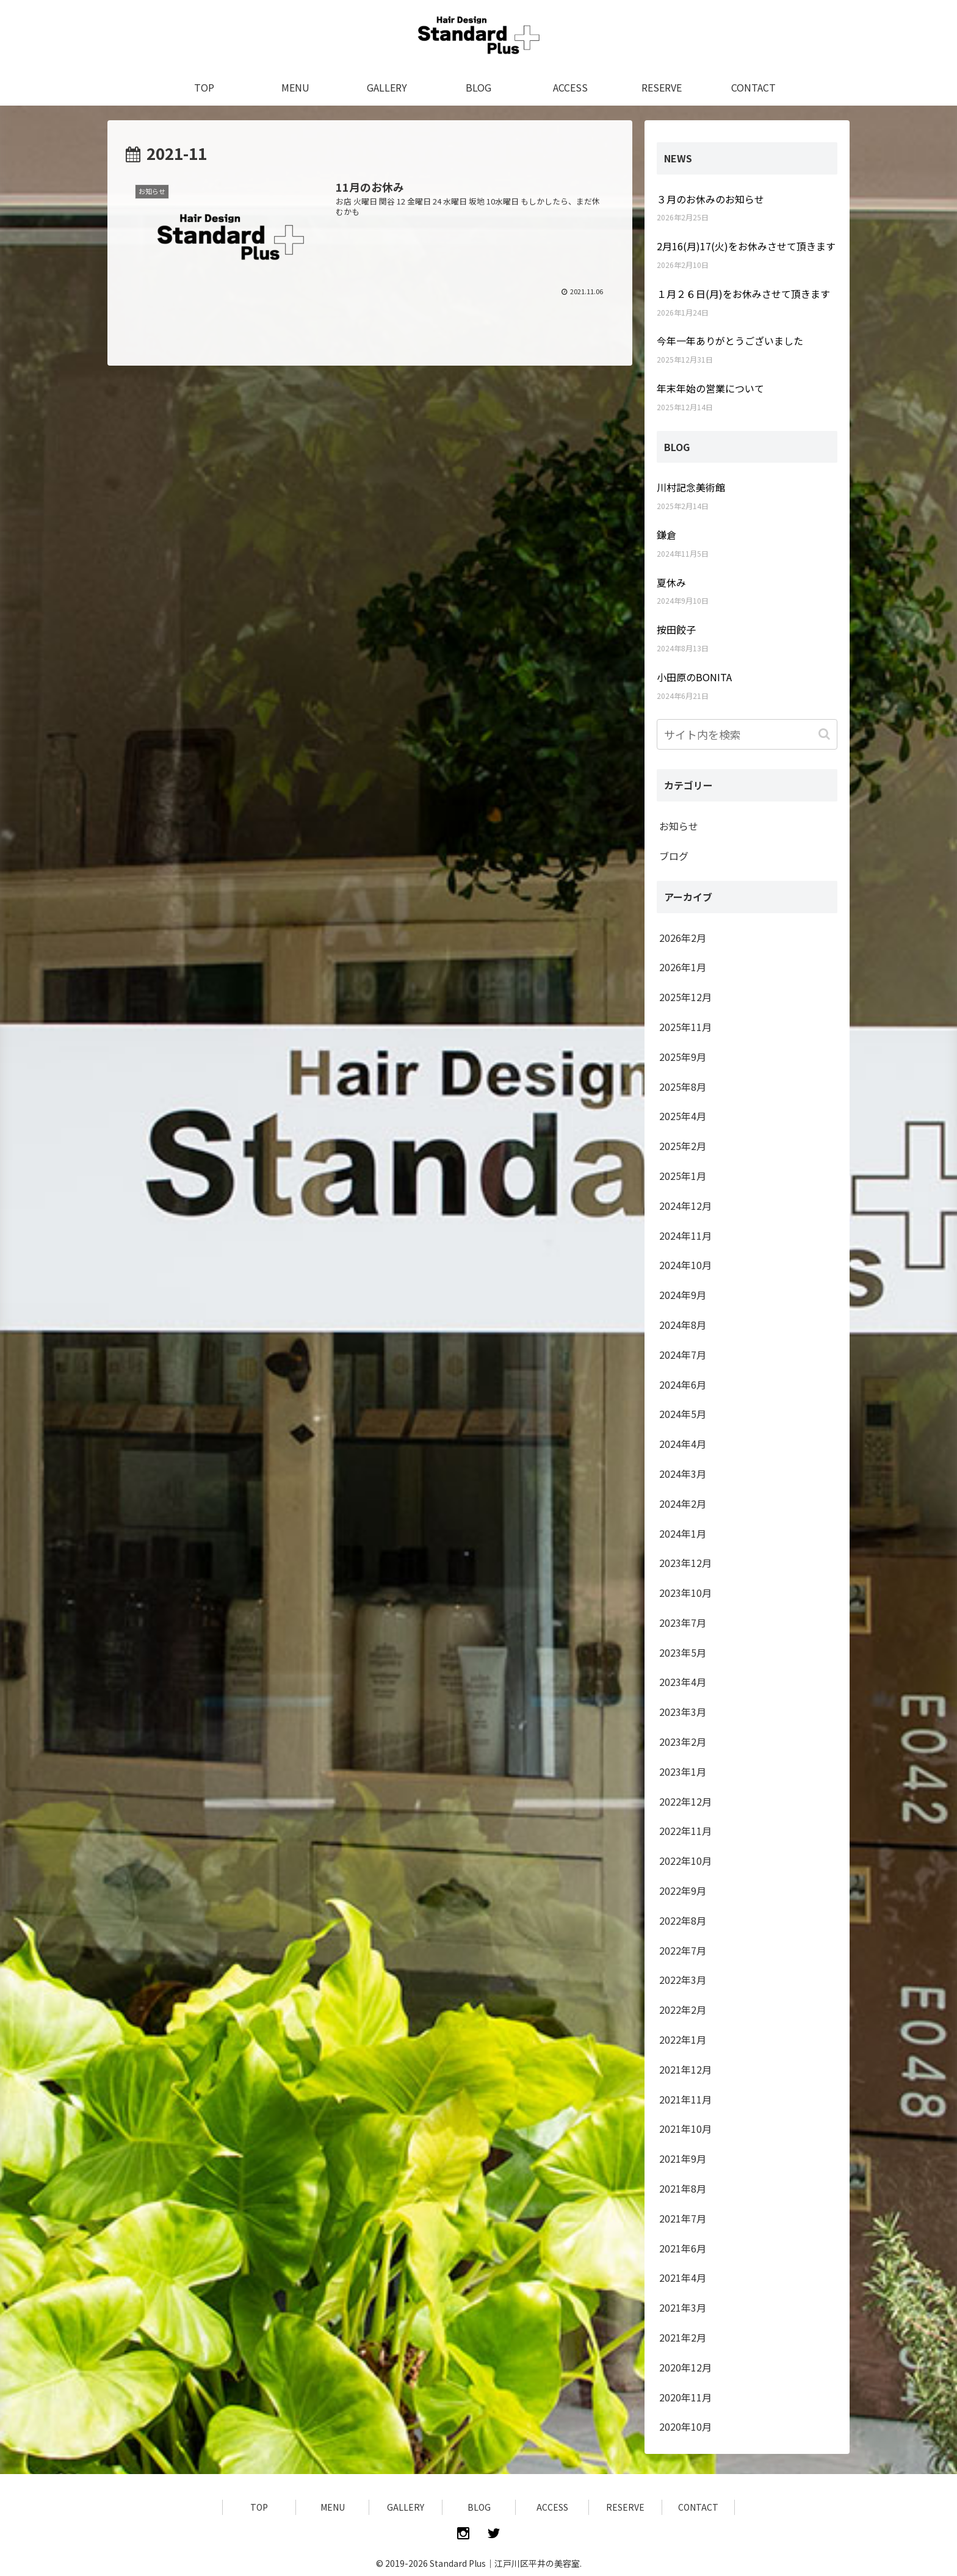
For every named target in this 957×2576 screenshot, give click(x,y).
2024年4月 (682, 1443)
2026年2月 (682, 937)
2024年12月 (685, 1205)
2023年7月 (682, 1622)
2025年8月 (682, 1086)
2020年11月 (685, 2397)
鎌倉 (666, 534)
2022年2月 (682, 2009)
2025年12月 (685, 997)
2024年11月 (685, 1235)
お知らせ (678, 826)
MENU (332, 2507)
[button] (825, 734)
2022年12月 (685, 1801)
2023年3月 (682, 1711)
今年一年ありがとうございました (730, 340)
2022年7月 (682, 1950)
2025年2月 (682, 1145)
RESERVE (625, 2507)
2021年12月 (685, 2069)
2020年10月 (685, 2426)
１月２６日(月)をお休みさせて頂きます (743, 293)
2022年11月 (685, 1830)
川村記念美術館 (691, 487)
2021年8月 (682, 2188)
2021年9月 (682, 2158)
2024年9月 (682, 1294)
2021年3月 (682, 2307)
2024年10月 (685, 1264)
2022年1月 (682, 2039)
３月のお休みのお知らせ (710, 199)
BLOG (479, 2507)
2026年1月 (682, 967)
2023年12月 (685, 1562)
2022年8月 (682, 1920)
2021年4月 (682, 2277)
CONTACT (698, 2507)
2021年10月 (685, 2128)
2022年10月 (685, 1860)
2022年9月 (682, 1890)
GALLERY (405, 2507)
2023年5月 (682, 1652)
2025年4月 (682, 1116)
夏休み (671, 582)
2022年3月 (682, 1979)
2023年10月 (685, 1592)
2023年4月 (682, 1681)
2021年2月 (682, 2337)
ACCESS (552, 2507)
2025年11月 (685, 1026)
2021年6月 (682, 2248)
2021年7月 (682, 2218)
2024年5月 (682, 1413)
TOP (259, 2507)
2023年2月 (682, 1741)
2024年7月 (682, 1354)
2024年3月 (682, 1473)
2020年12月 (685, 2367)
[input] (747, 734)
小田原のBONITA (694, 677)
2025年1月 (682, 1175)
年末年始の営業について (710, 388)
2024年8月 (682, 1324)
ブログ (673, 855)
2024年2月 (682, 1503)
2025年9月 (682, 1056)
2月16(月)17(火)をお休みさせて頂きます (746, 246)
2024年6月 (682, 1384)
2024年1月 (682, 1533)
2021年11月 (685, 2099)
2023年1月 (682, 1771)
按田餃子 (676, 629)
